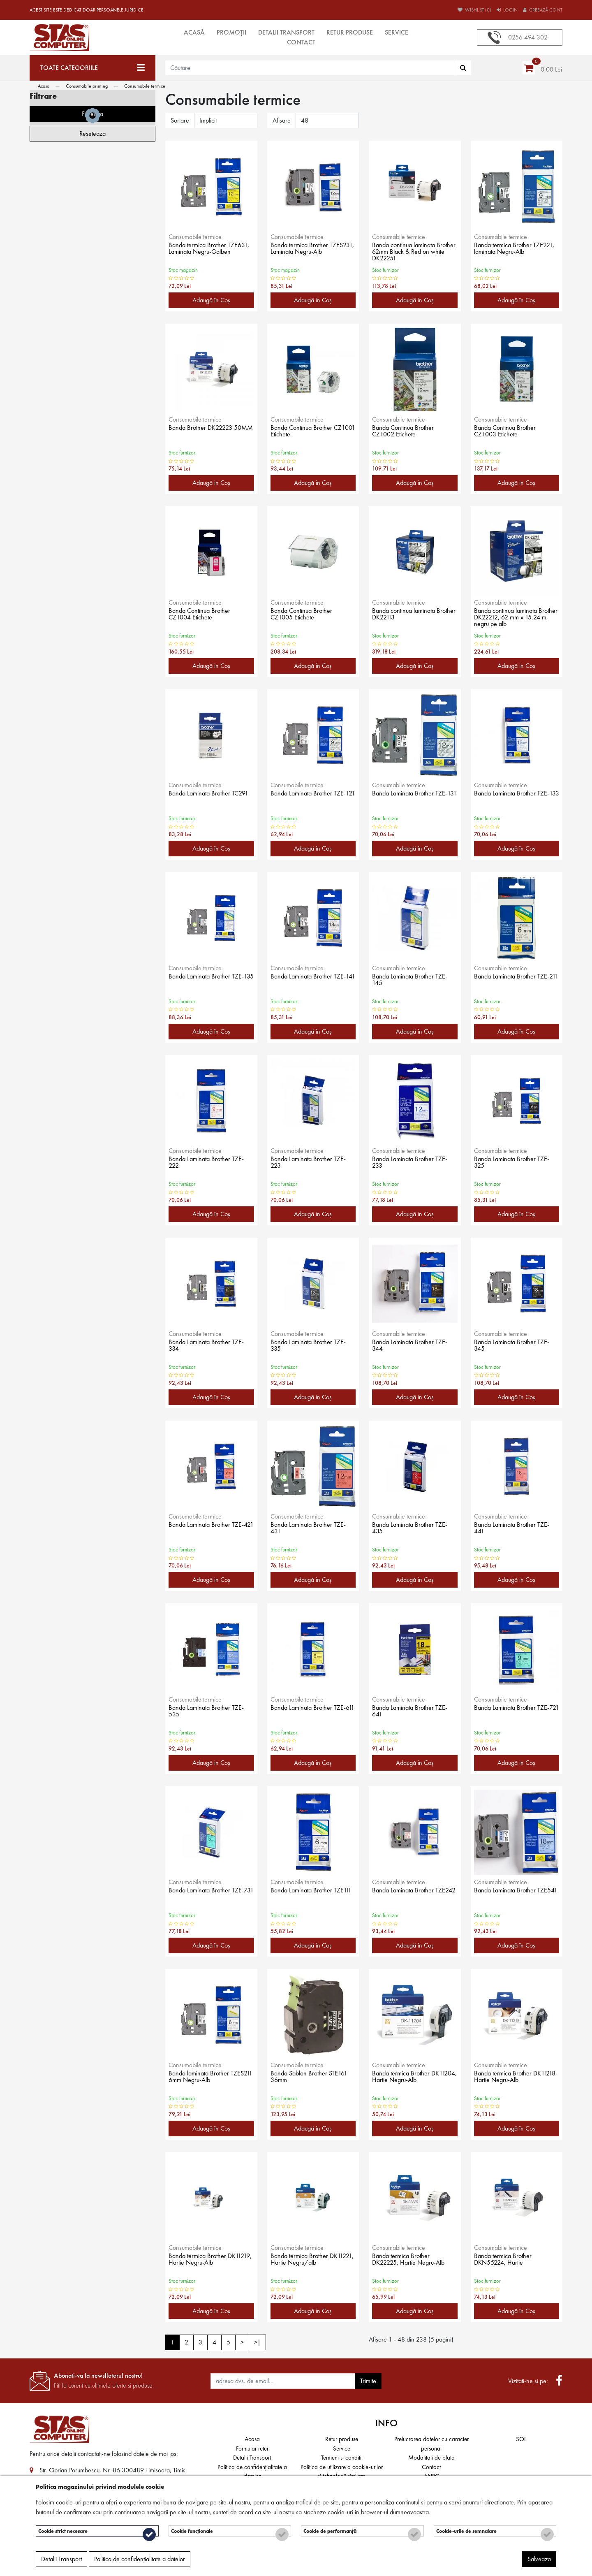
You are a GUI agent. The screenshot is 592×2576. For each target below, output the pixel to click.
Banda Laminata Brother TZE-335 (312, 1346)
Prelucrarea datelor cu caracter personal (431, 2444)
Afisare (282, 120)
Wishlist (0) (474, 10)
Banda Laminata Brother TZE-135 (210, 981)
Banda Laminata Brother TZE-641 (413, 1712)
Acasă (194, 32)
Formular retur (252, 2448)
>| (257, 2342)
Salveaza (539, 2561)
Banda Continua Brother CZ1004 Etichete (202, 615)
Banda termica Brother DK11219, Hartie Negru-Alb (208, 2260)
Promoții (231, 32)
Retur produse (349, 32)
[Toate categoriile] (92, 68)
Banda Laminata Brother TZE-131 (413, 798)
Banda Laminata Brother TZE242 (405, 1895)
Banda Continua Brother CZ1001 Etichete (304, 432)
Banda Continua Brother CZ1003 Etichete (508, 432)
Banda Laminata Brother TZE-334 (210, 1346)
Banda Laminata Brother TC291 (202, 798)
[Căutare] (463, 67)
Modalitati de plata (431, 2457)
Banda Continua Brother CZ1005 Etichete (304, 615)
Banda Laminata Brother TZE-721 (515, 1712)
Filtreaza (92, 295)
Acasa (43, 86)
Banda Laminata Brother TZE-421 (210, 1529)
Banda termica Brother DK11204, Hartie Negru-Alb (412, 2078)
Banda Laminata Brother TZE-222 (210, 1163)
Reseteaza (92, 315)
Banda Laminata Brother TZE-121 (312, 798)
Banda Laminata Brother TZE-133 (515, 798)
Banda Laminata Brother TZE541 (507, 1895)
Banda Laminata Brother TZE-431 (312, 1529)
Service (396, 32)
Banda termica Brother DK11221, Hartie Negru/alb (310, 2260)
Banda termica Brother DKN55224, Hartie (505, 2260)
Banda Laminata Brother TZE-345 (515, 1346)
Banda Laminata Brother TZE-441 (515, 1529)
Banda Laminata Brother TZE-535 (210, 1712)
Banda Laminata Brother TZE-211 (515, 981)
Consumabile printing (87, 86)
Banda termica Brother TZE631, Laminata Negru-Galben (205, 253)
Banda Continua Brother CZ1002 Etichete (406, 432)
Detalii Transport (286, 32)
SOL (521, 2439)
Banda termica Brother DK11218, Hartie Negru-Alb (513, 2078)
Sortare (180, 120)
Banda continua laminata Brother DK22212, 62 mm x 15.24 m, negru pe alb (512, 618)
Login (507, 10)
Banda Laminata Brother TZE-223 (312, 1163)
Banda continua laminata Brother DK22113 (407, 615)
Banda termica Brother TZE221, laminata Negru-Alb (515, 249)
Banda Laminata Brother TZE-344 (413, 1346)
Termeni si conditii (342, 2457)
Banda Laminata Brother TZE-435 (413, 1529)
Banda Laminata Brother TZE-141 (312, 981)
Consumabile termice (144, 86)
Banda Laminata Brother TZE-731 (210, 1895)
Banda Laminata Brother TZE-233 (413, 1163)
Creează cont (542, 10)
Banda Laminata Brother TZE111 (304, 1895)
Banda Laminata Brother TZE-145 (413, 981)
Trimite (368, 2381)
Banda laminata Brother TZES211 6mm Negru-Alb (205, 2078)
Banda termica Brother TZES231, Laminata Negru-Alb (309, 253)
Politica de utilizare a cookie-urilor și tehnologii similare (342, 2472)
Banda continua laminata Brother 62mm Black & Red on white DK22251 (414, 253)
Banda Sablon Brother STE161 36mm (313, 2078)
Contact (301, 42)
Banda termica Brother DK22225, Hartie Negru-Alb (412, 2260)
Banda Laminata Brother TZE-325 (515, 1163)
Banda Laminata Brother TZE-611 (312, 1712)
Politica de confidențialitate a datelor (252, 2472)
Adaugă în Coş (211, 300)
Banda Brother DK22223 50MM (203, 432)
